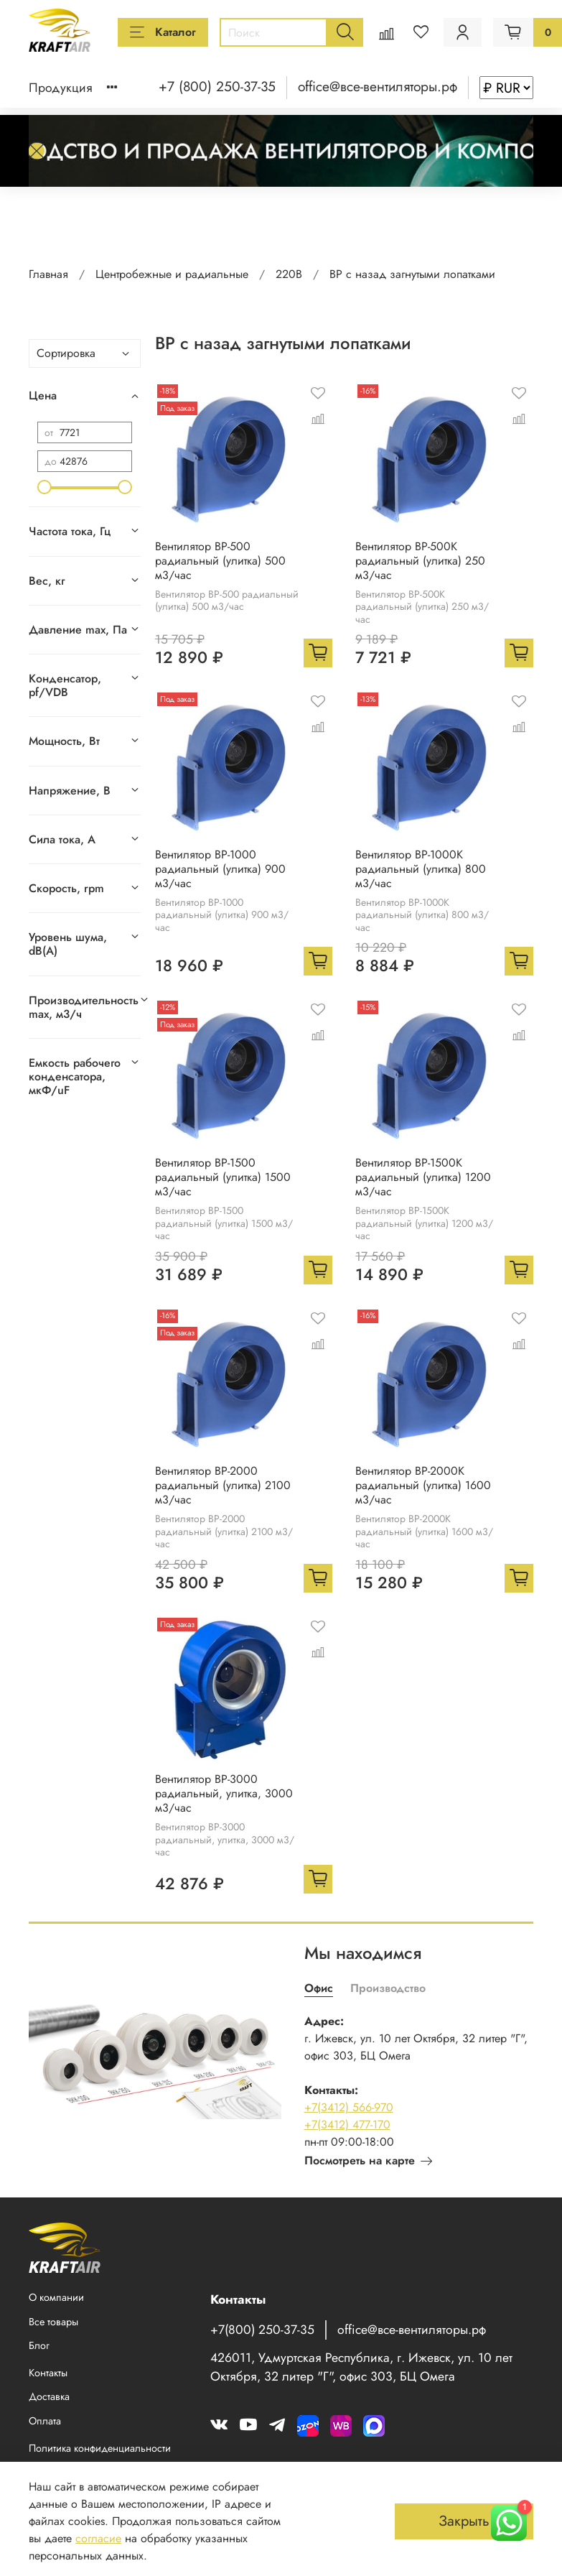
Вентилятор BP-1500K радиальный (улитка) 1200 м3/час (423, 1177)
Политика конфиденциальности (100, 2448)
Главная (48, 274)
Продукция (61, 87)
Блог (39, 2345)
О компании (56, 2297)
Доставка (49, 2396)
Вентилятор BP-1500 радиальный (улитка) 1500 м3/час (223, 1177)
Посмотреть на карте (368, 2160)
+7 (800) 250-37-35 (217, 86)
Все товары (53, 2322)
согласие (98, 2538)
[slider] (44, 487)
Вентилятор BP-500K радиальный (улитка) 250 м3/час (420, 560)
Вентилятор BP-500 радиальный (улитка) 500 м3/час (220, 560)
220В (289, 274)
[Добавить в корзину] (318, 653)
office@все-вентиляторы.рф (377, 86)
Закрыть (464, 2521)
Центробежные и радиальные (171, 274)
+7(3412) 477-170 (347, 2124)
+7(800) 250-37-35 (262, 2329)
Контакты (48, 2373)
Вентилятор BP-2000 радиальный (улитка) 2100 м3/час (223, 1485)
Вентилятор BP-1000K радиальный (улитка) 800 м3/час (420, 868)
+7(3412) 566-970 (348, 2107)
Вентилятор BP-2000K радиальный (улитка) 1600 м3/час (423, 1485)
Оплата (45, 2421)
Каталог (163, 32)
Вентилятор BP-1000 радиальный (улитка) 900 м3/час (220, 868)
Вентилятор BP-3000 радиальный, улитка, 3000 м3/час (224, 1793)
